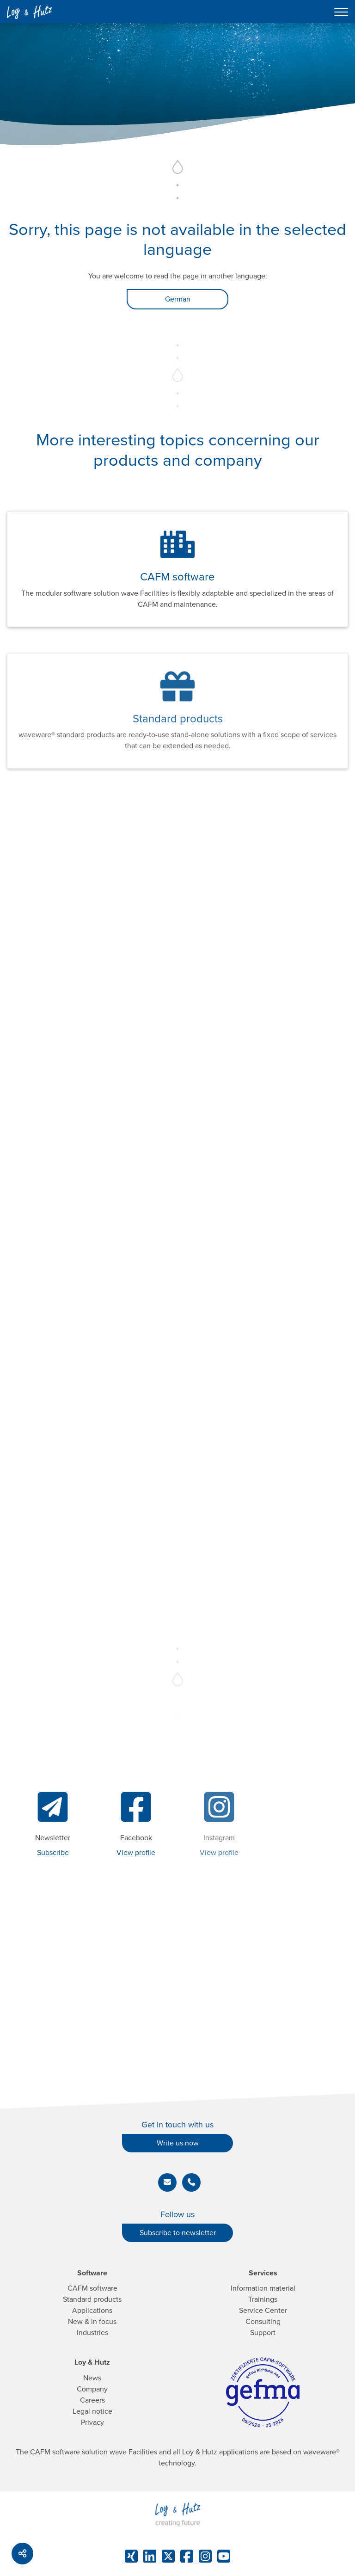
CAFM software (92, 2288)
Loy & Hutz (92, 2362)
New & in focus (92, 2321)
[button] (167, 2182)
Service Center (263, 2310)
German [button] (177, 299)
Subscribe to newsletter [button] (178, 2232)
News (92, 2378)
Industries (92, 2332)
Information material (263, 2288)
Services (263, 2273)
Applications (92, 2310)
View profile (135, 1852)
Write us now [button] (178, 2143)
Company (92, 2389)
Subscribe (53, 1852)
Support (262, 2332)
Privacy (92, 2422)
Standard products (92, 2299)
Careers (92, 2400)
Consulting (263, 2321)
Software (92, 2273)
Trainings (262, 2299)
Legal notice (92, 2411)
